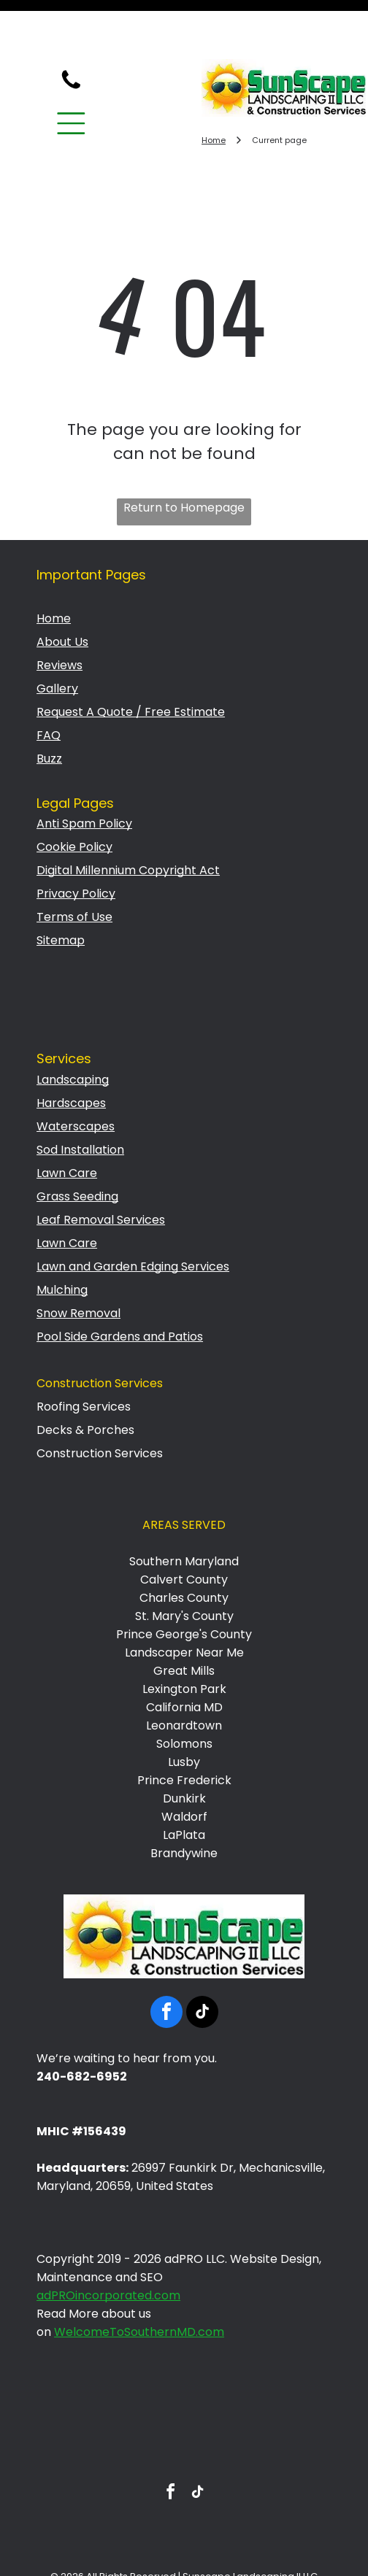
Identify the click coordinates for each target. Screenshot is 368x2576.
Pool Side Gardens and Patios (120, 1287)
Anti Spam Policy (84, 774)
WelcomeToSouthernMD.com (139, 2282)
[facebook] (166, 1964)
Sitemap (61, 890)
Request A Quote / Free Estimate (131, 662)
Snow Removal (78, 1263)
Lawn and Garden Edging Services (133, 1216)
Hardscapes (71, 1053)
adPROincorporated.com (108, 2245)
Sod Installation (80, 1100)
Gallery (57, 638)
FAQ (49, 685)
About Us (62, 592)
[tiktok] (202, 1964)
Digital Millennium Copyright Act (128, 820)
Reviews (60, 615)
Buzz (49, 709)
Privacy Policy (76, 844)
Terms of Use (74, 867)
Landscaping (73, 1030)
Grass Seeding (77, 1146)
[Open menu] (71, 74)
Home (54, 568)
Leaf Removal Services (101, 1170)
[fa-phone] (71, 38)
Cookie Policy (74, 797)
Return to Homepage (184, 458)
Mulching (62, 1240)
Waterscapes (76, 1076)
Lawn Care (67, 1123)
